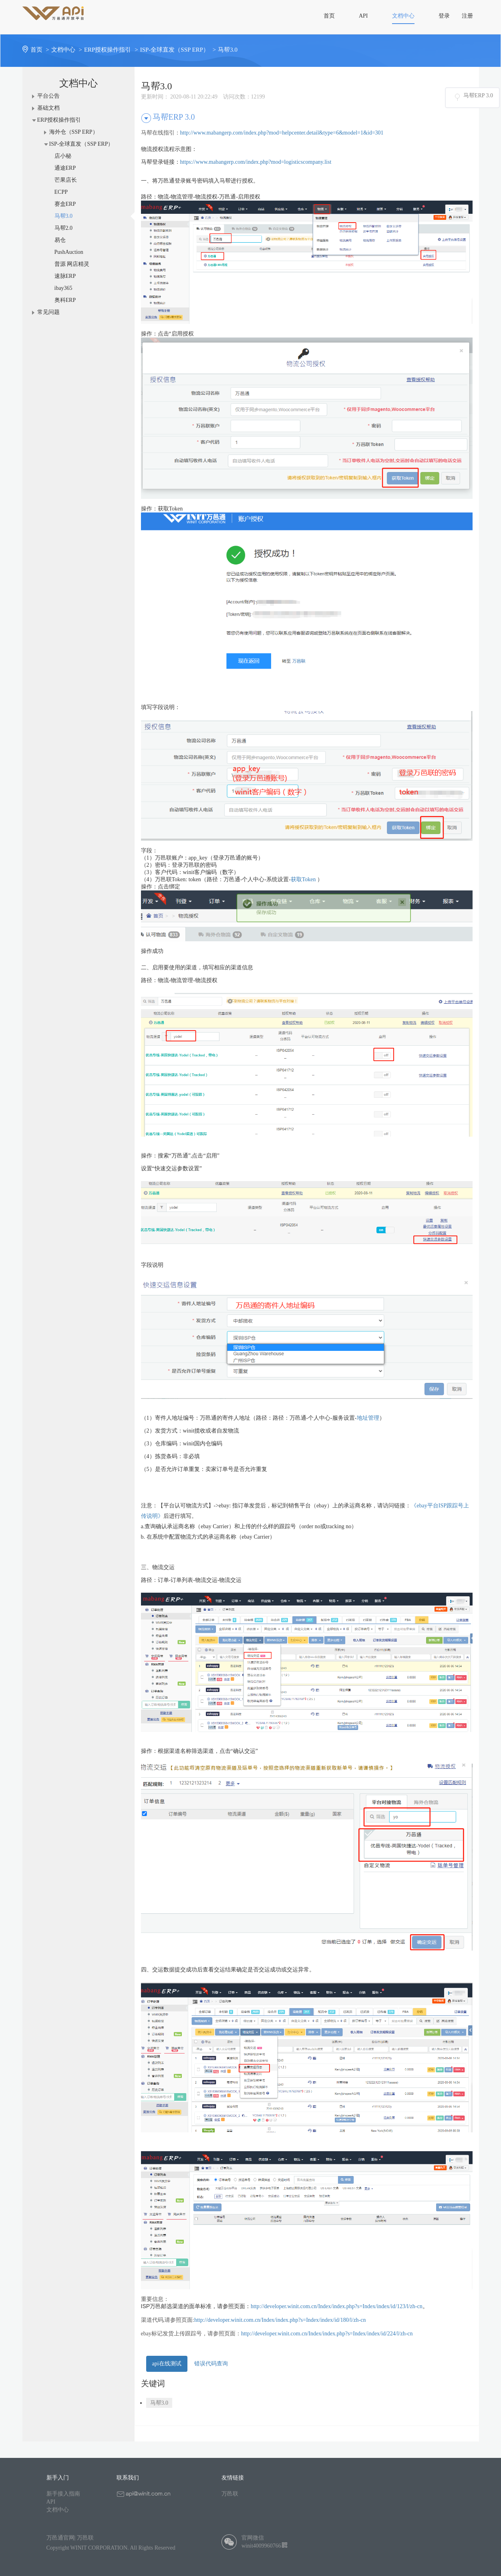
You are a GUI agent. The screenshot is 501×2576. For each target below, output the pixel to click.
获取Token (303, 879)
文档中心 (67, 49)
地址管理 (368, 1418)
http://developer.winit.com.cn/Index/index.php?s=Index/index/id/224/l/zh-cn (327, 2334)
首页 (40, 49)
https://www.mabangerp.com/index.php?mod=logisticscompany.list (256, 162)
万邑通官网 (60, 2538)
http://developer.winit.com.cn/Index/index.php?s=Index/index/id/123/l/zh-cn (337, 2306)
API (51, 2502)
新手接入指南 (63, 2494)
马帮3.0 (227, 49)
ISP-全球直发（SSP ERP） (179, 49)
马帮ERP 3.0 (478, 95)
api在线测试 (166, 2364)
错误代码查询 (211, 2364)
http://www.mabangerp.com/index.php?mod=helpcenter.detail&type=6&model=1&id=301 (282, 133)
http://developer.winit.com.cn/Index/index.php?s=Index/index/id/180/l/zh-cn (280, 2320)
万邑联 (229, 2494)
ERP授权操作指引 (112, 49)
